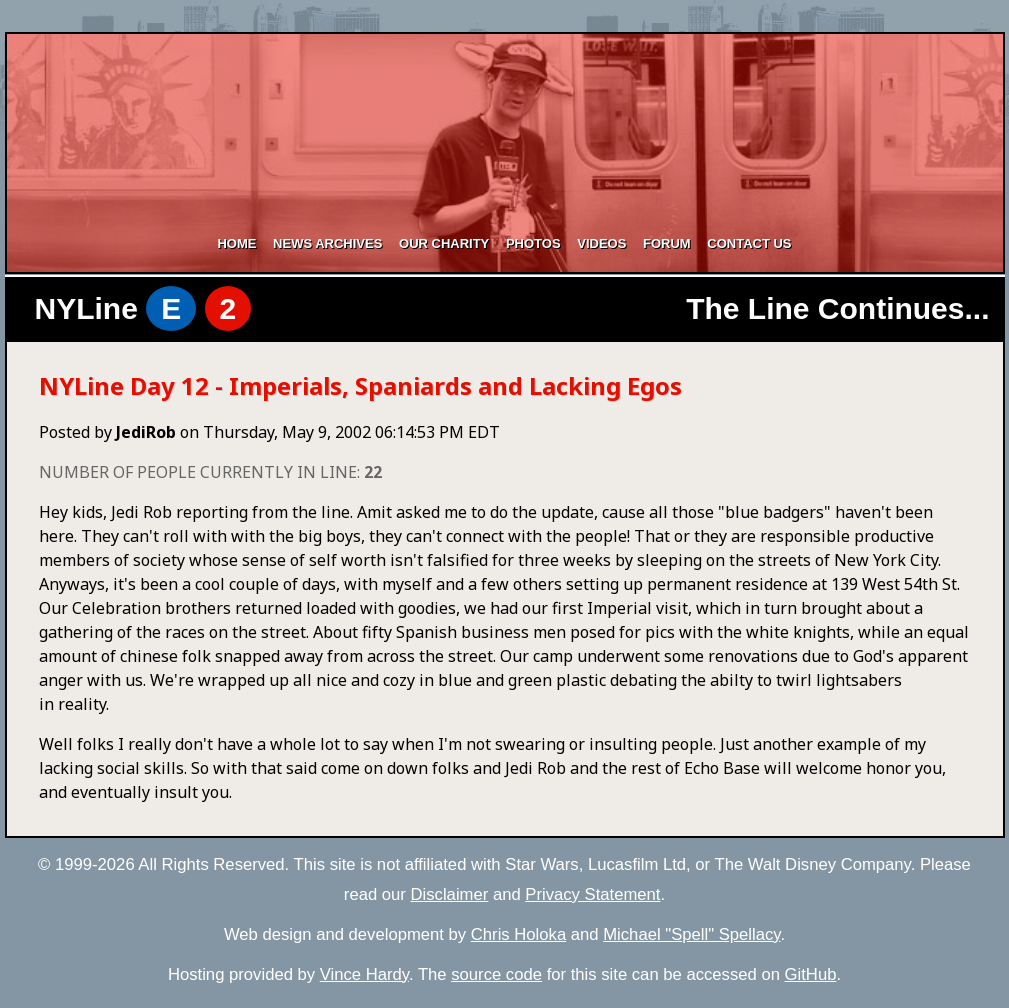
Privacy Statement (592, 894)
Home (236, 243)
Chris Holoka (518, 934)
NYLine (143, 308)
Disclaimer (450, 894)
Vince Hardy (364, 974)
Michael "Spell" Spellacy (691, 934)
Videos (601, 243)
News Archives (327, 243)
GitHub (811, 974)
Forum (667, 243)
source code (496, 974)
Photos (533, 243)
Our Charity (444, 243)
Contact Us (749, 243)
